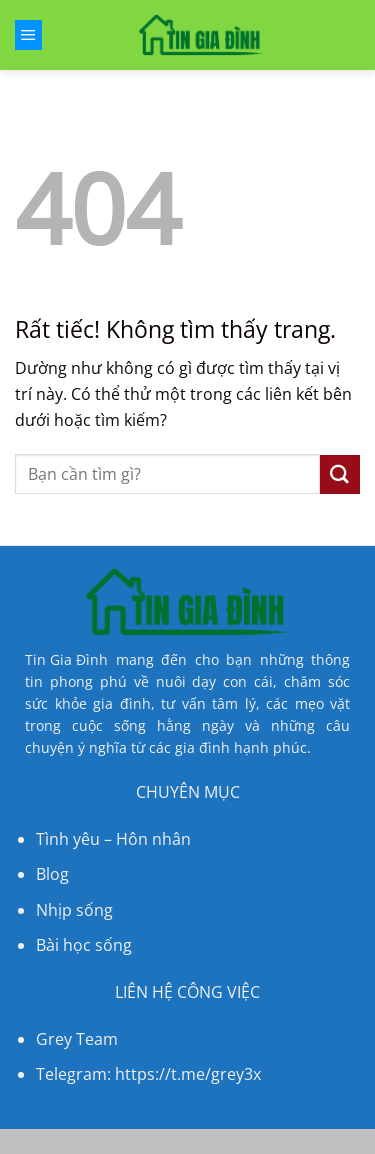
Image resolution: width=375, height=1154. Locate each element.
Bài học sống (84, 945)
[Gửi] (340, 475)
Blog (52, 874)
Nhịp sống (74, 910)
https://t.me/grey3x (188, 1074)
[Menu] (28, 35)
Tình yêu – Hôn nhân (113, 839)
